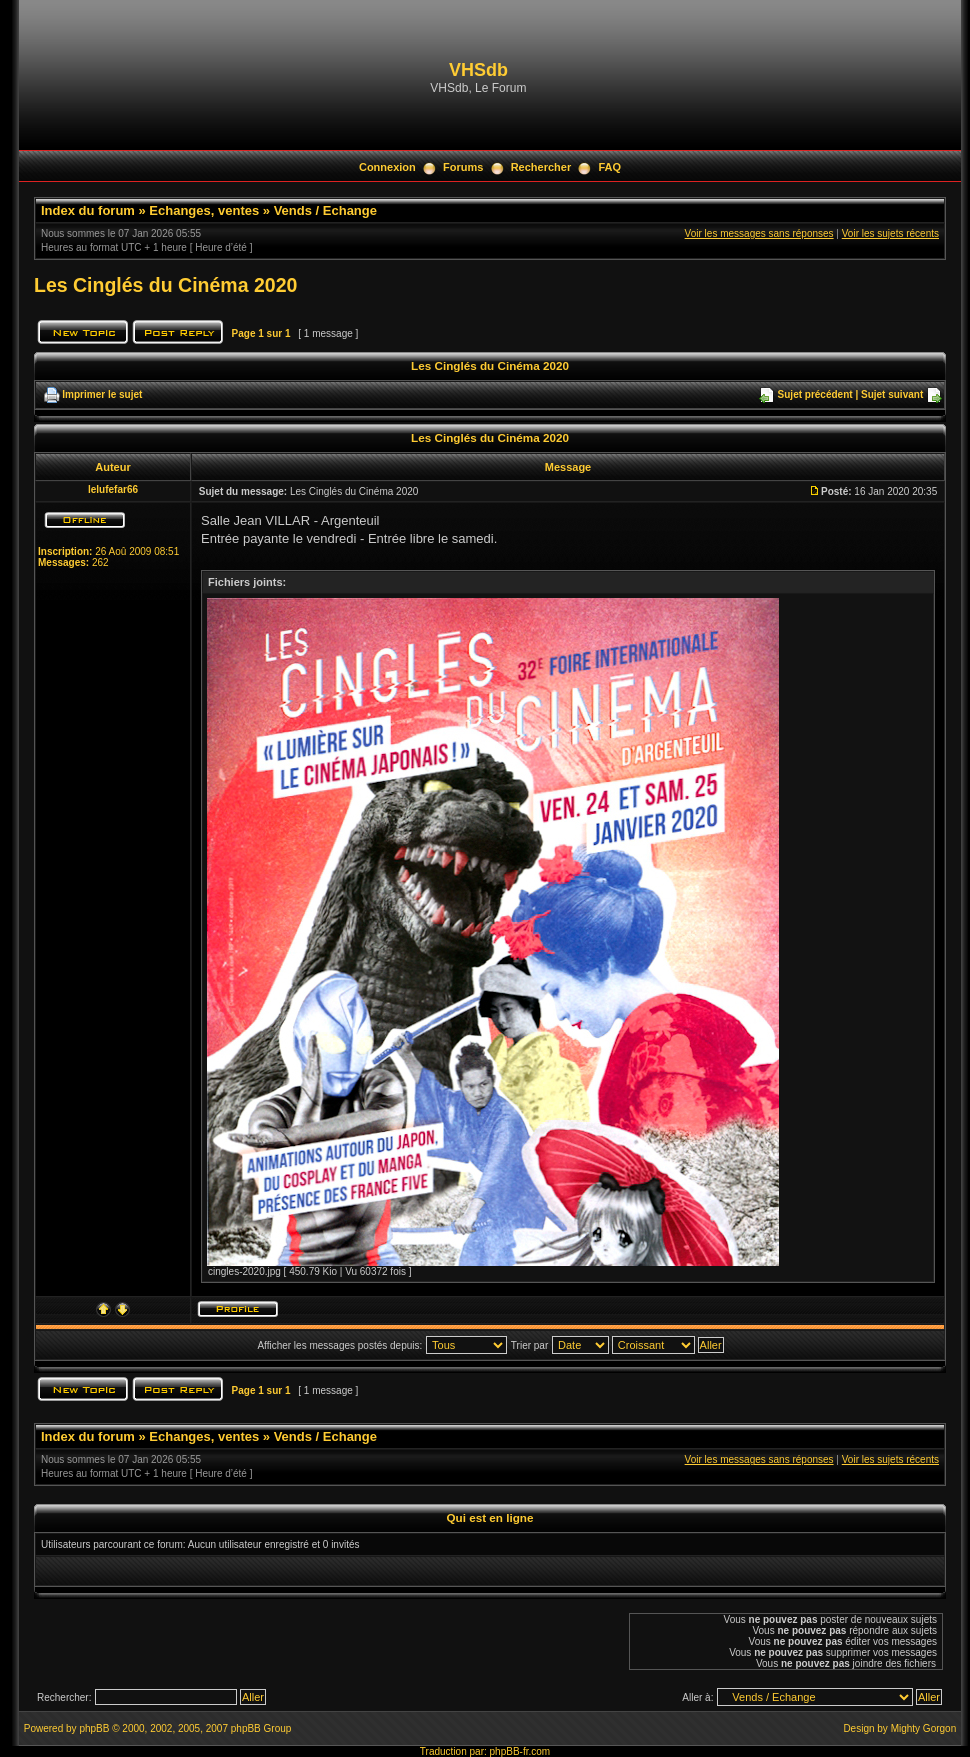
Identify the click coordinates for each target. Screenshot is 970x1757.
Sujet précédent (815, 394)
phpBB (94, 1728)
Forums (463, 167)
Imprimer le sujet (102, 394)
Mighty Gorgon (924, 1728)
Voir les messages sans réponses (759, 233)
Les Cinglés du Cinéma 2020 (165, 285)
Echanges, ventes (204, 210)
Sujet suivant (892, 394)
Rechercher (541, 167)
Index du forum (88, 210)
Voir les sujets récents (890, 233)
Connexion (387, 167)
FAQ (609, 167)
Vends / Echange (325, 210)
